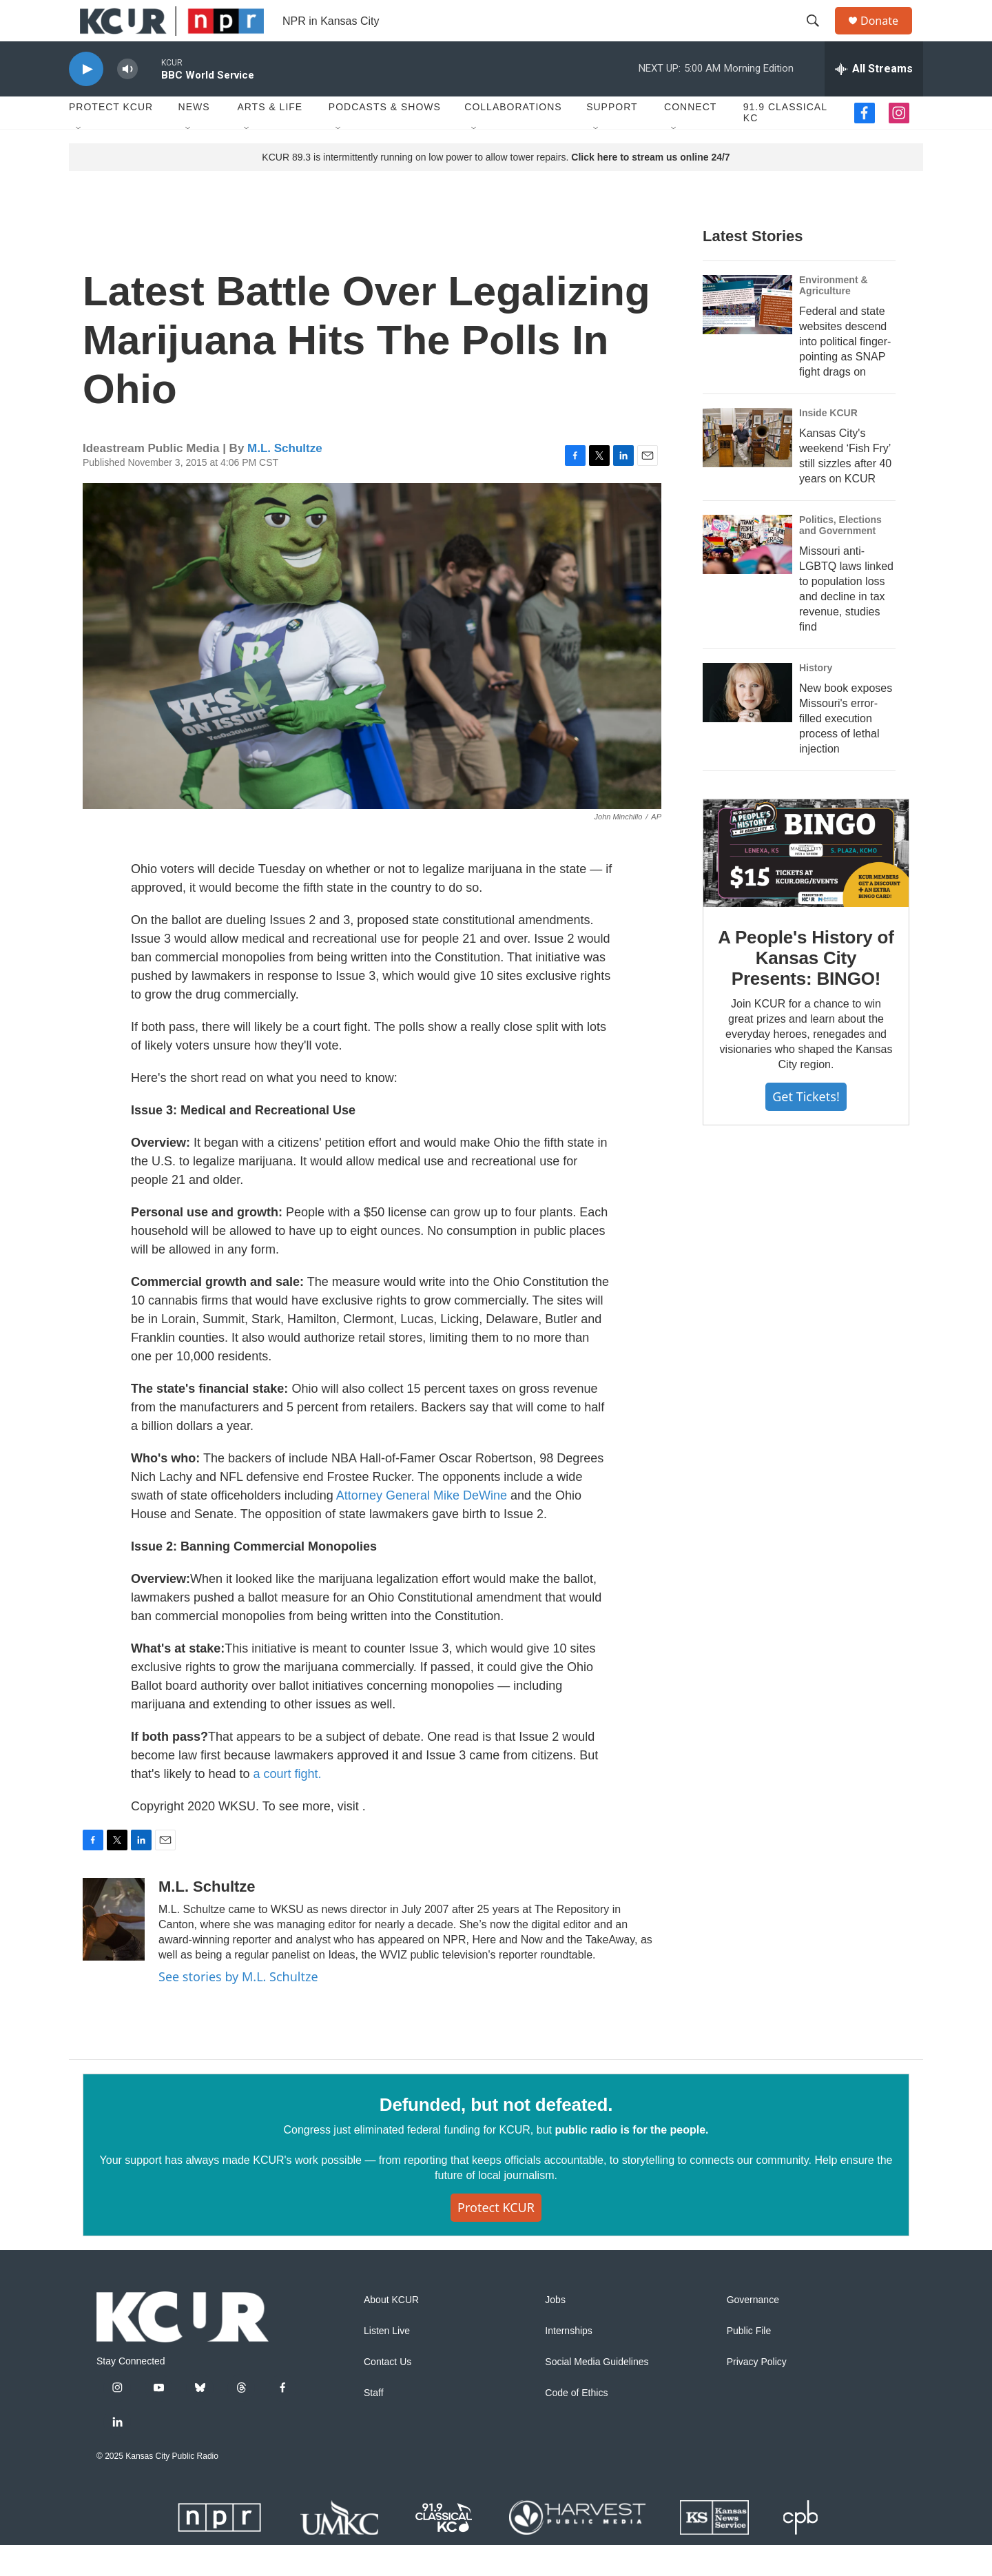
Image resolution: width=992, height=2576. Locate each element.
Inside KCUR (828, 443)
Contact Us (387, 2393)
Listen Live (387, 2362)
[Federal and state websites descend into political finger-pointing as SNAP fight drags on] (747, 335)
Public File (749, 2362)
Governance (753, 2331)
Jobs (555, 2331)
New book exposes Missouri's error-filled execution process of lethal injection (845, 749)
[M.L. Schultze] (114, 1950)
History (815, 698)
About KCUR (391, 2331)
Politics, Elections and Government (840, 556)
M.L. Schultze (284, 479)
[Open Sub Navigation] (79, 159)
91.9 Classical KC (785, 143)
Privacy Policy (757, 2393)
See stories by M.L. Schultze (238, 2007)
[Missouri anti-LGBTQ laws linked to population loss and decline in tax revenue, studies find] (747, 575)
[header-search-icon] (819, 36)
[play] (86, 100)
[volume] (127, 100)
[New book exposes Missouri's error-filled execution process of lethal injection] (747, 723)
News (194, 137)
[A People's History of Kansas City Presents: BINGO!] (806, 884)
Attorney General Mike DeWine (423, 1526)
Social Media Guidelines (596, 2393)
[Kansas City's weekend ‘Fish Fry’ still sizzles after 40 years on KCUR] (747, 468)
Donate (888, 36)
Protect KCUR (111, 137)
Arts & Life (269, 137)
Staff (374, 2424)
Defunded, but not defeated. (496, 2135)
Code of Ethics (576, 2424)
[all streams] (874, 99)
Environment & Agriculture (833, 316)
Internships (568, 2362)
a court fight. (288, 1805)
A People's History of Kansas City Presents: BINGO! (805, 989)
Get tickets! (805, 1127)
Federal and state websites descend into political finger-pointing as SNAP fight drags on (845, 372)
